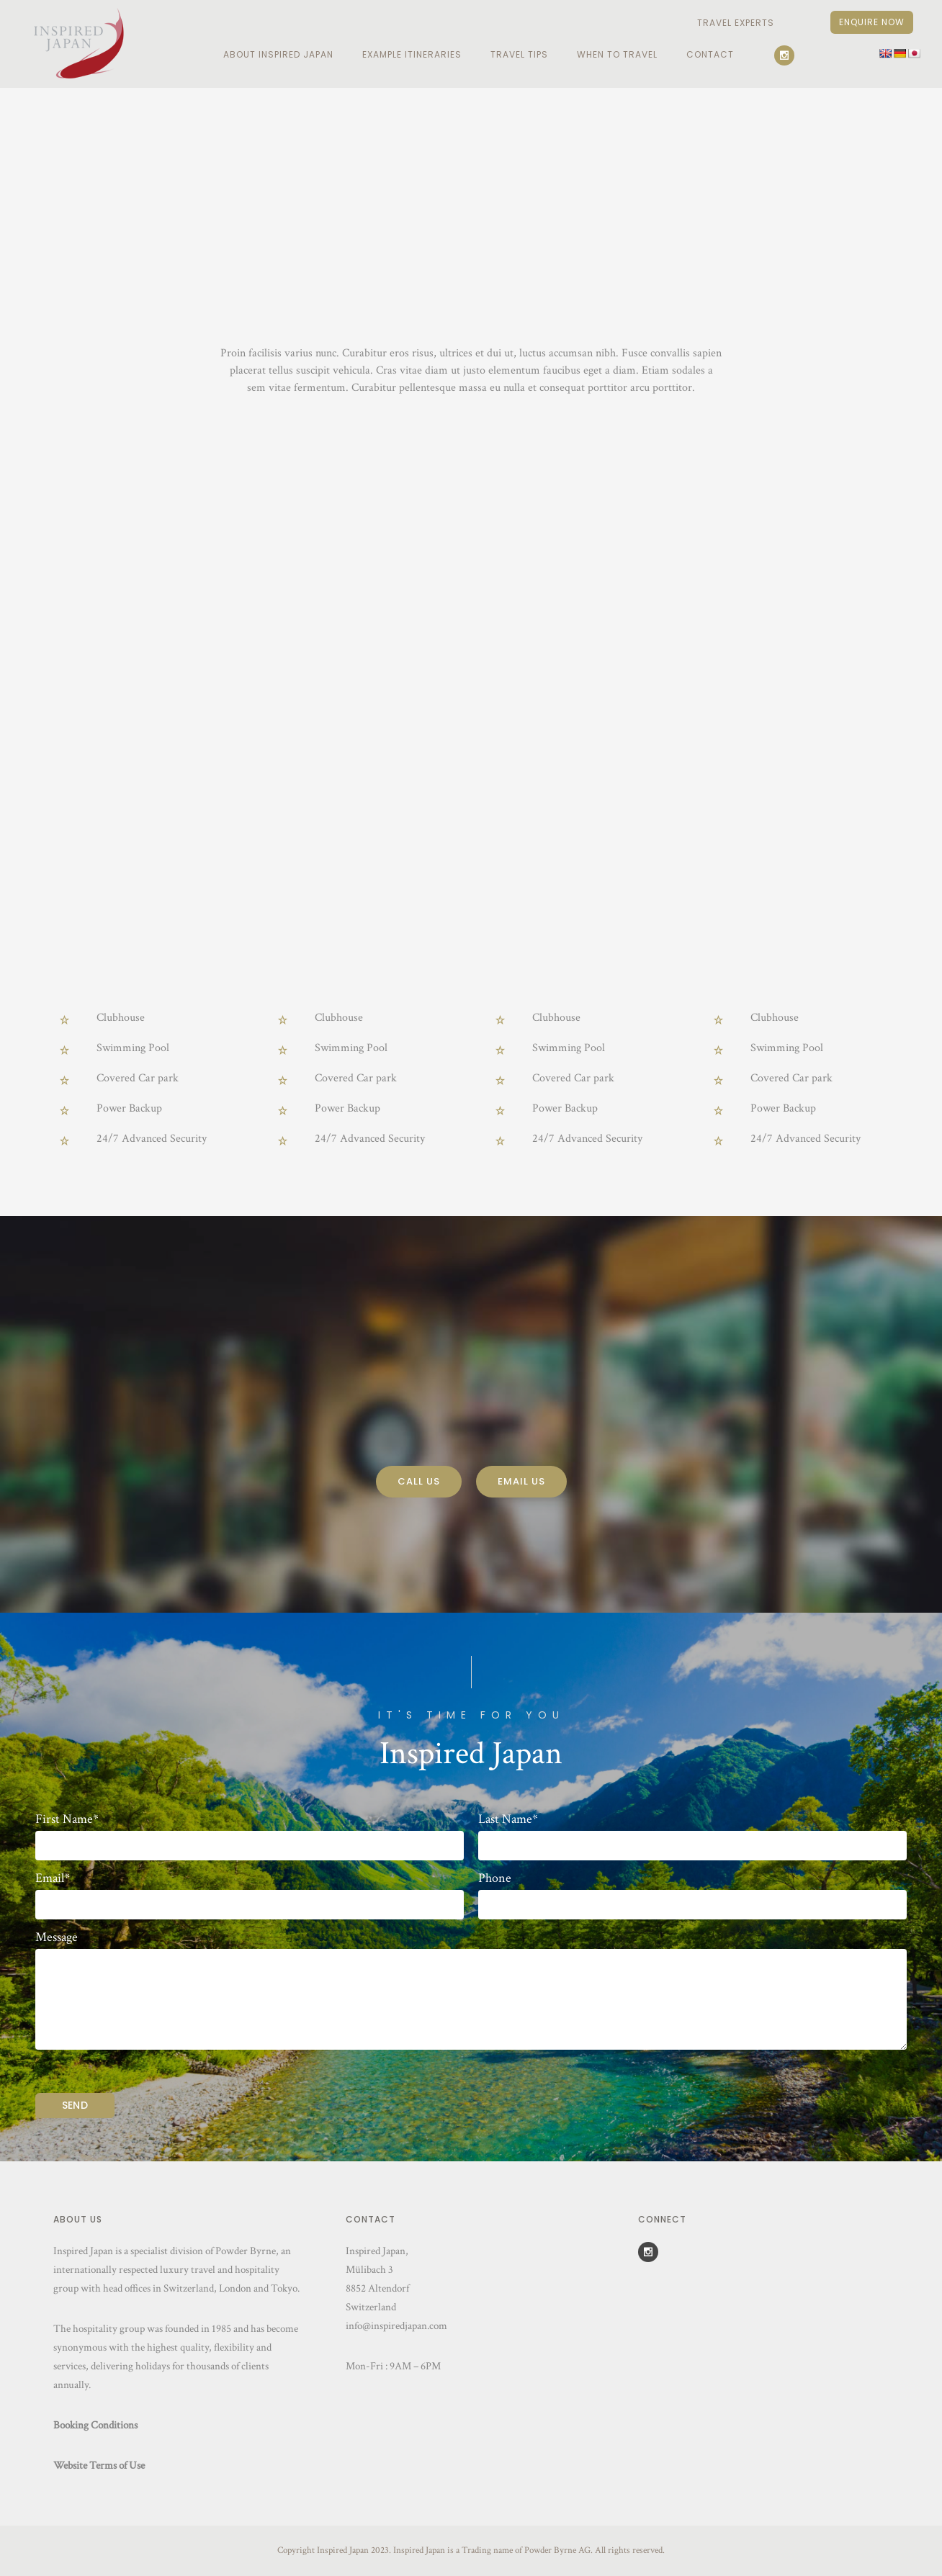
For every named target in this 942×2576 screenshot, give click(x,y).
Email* (52, 1878)
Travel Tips (519, 54)
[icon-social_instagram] (788, 55)
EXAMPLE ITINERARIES (412, 54)
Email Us (521, 1481)
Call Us (419, 1481)
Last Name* (508, 1819)
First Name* (67, 1819)
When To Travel (617, 54)
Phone (494, 1878)
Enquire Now (872, 22)
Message (56, 1937)
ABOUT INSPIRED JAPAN (278, 54)
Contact (710, 54)
